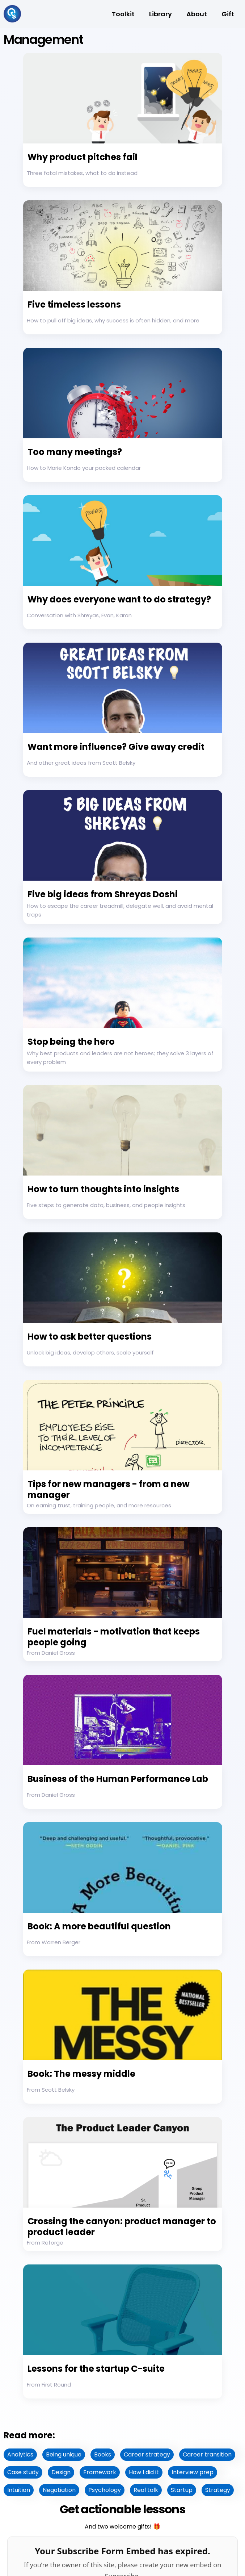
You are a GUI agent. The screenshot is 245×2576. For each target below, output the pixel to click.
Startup (182, 2490)
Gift (227, 13)
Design (61, 2472)
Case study (23, 2472)
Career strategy (147, 2454)
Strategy (217, 2490)
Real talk (146, 2490)
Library (160, 13)
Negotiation (59, 2490)
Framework (99, 2472)
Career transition (207, 2454)
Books (102, 2454)
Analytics (20, 2454)
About (196, 13)
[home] (12, 14)
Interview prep (193, 2472)
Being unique (63, 2454)
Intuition (18, 2490)
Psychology (104, 2490)
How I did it (144, 2472)
